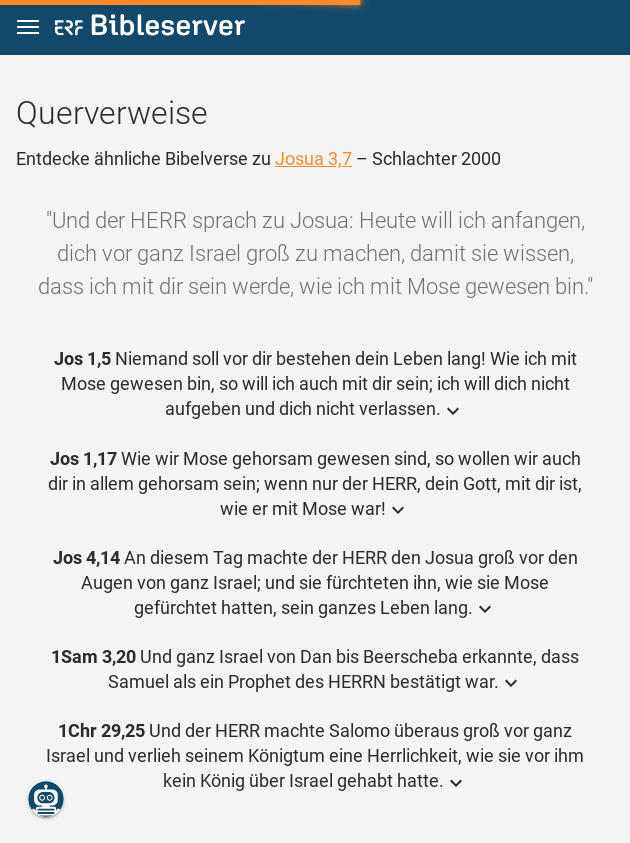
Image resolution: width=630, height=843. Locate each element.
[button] (28, 27)
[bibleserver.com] (150, 28)
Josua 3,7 (313, 158)
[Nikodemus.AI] (46, 799)
